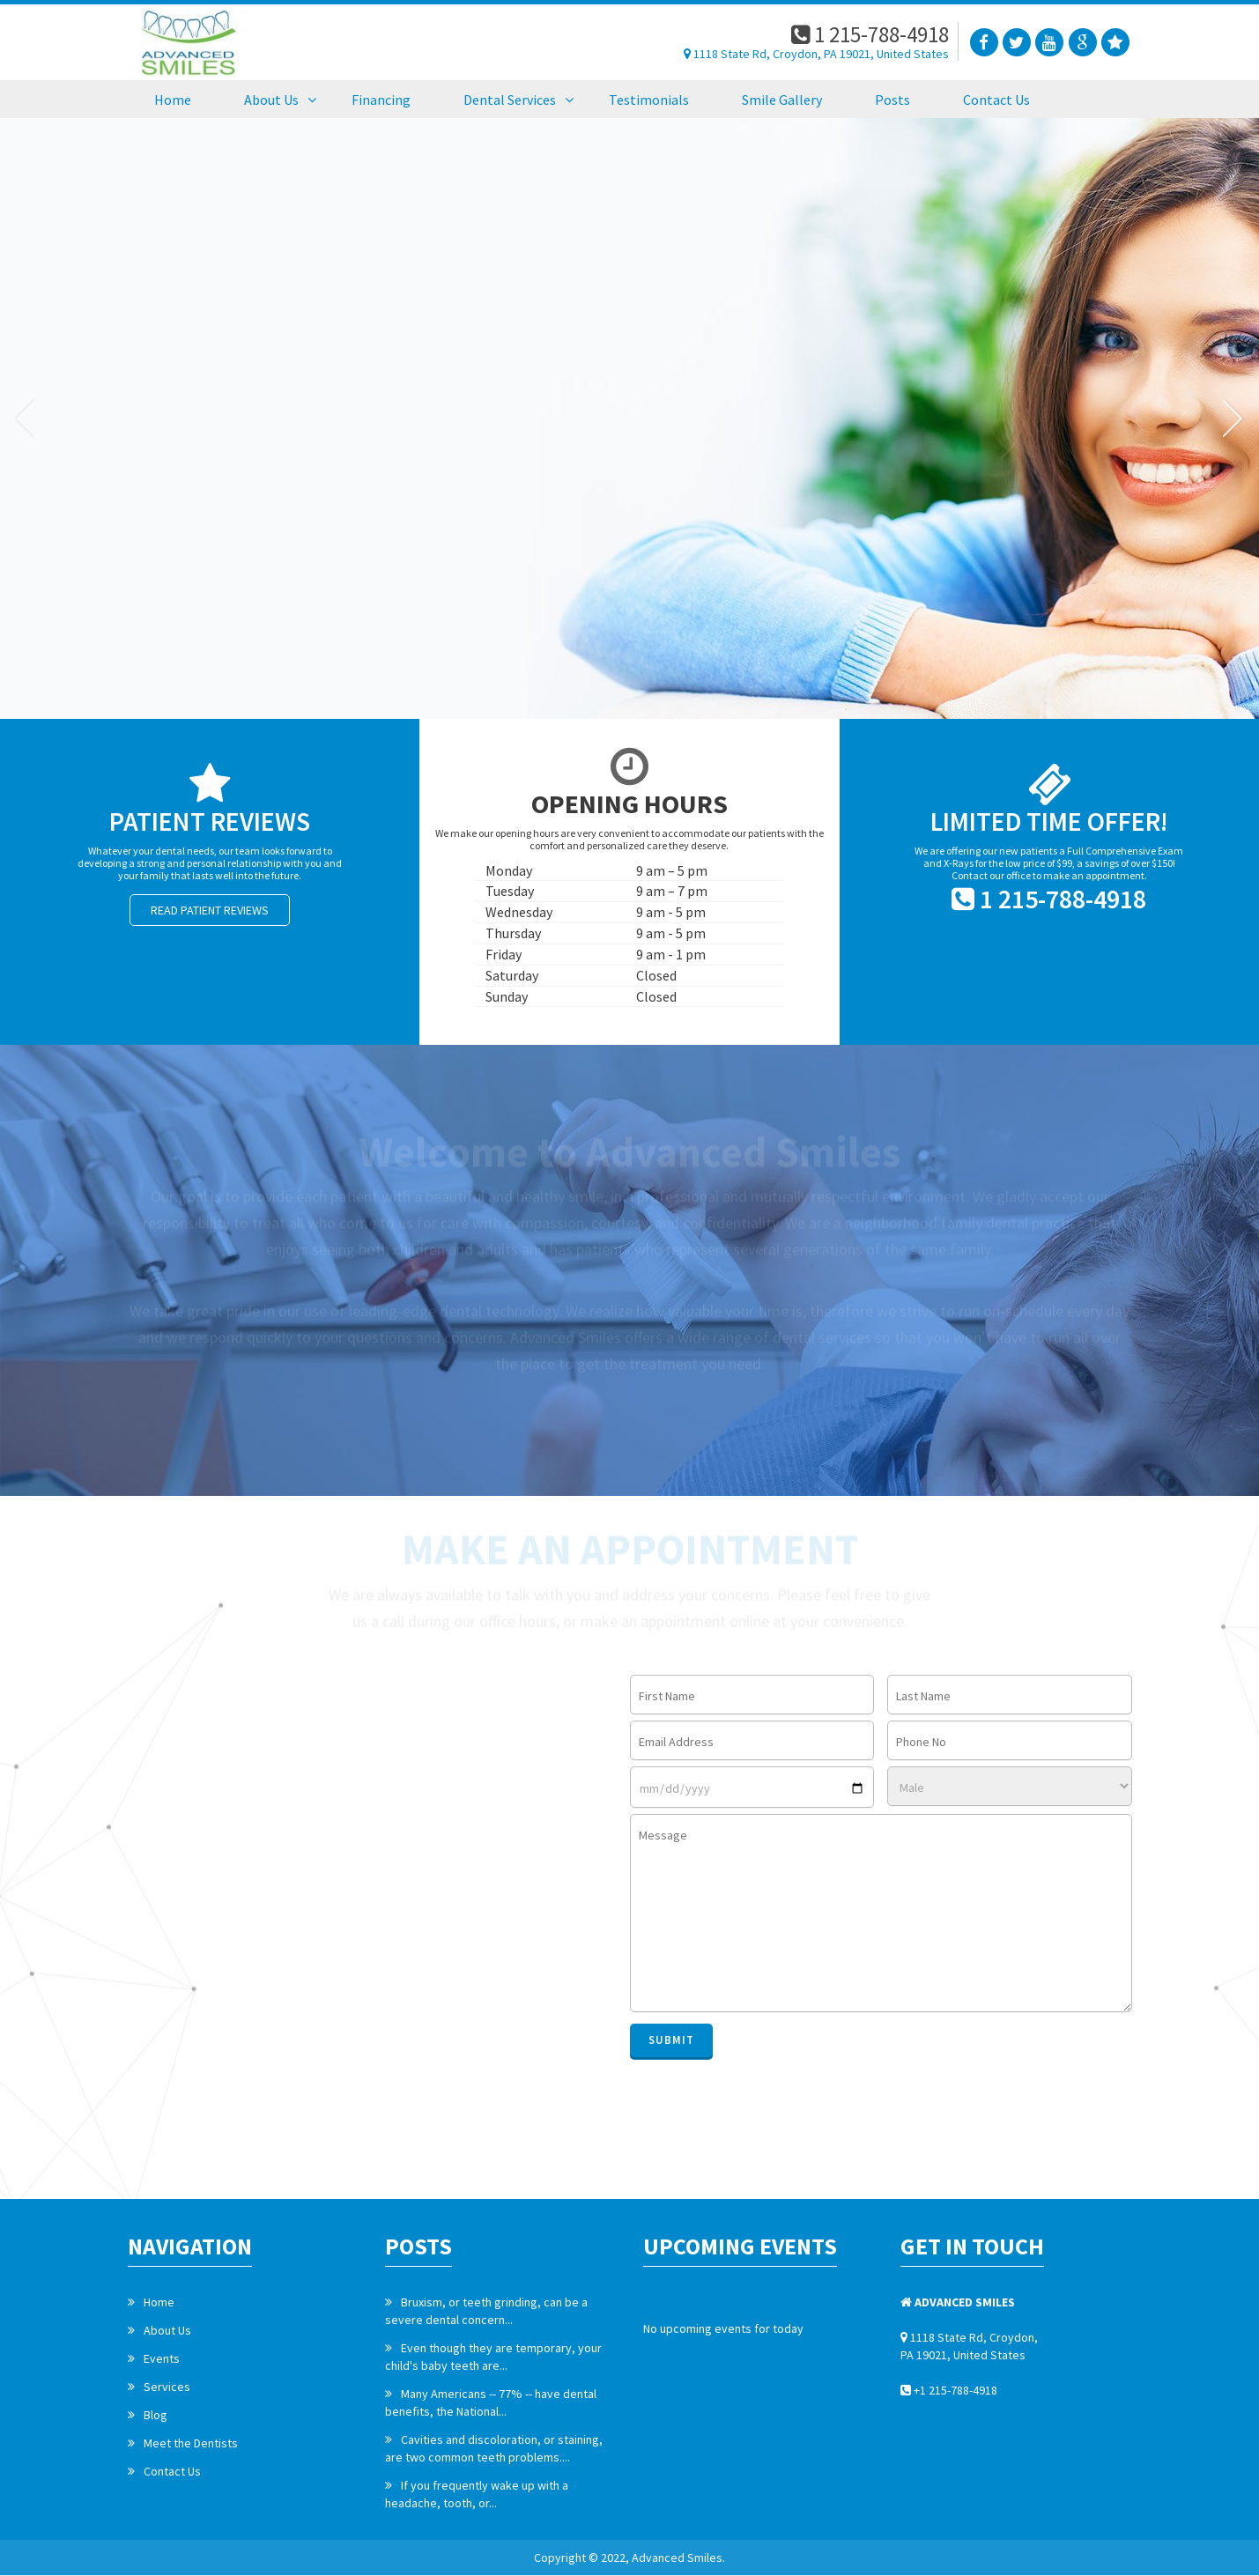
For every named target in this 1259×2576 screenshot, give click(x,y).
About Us (167, 2330)
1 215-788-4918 (870, 34)
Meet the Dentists (191, 2443)
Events (162, 2358)
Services (167, 2387)
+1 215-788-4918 (948, 2390)
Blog (155, 2415)
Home (159, 2302)
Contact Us (172, 2471)
